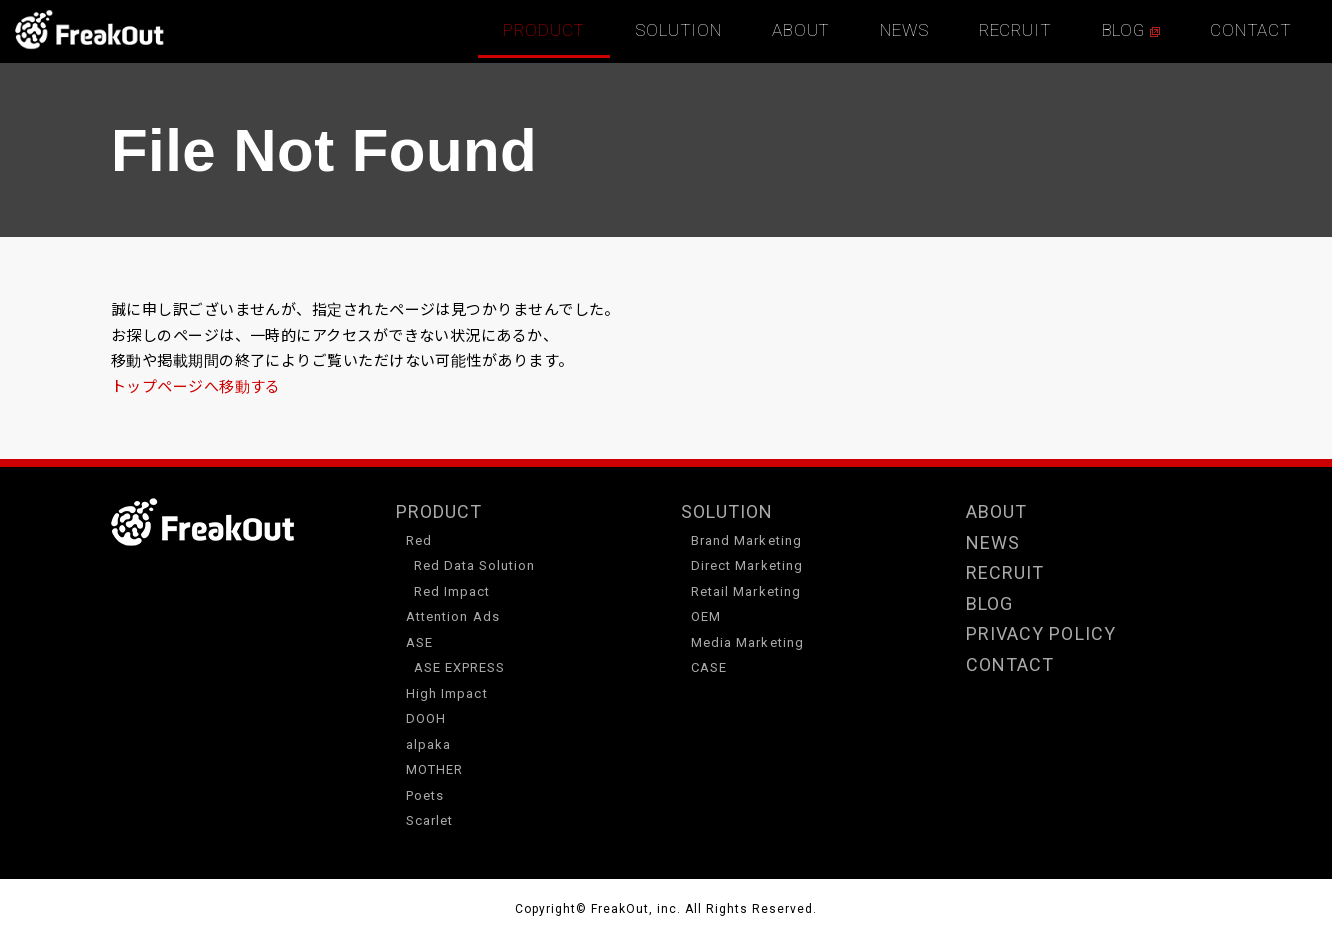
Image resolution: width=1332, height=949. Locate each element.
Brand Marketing (746, 540)
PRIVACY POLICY (1041, 633)
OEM (706, 616)
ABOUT (801, 30)
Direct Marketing (747, 565)
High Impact (447, 693)
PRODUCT (544, 30)
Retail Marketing (746, 591)
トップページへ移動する (196, 386)
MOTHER (434, 769)
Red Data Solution (475, 565)
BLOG (1131, 30)
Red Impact (452, 591)
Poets (425, 795)
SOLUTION (678, 30)
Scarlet (429, 820)
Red (419, 540)
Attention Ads (453, 616)
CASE (709, 667)
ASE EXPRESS (460, 667)
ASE (419, 642)
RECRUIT (1015, 30)
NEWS (904, 30)
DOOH (426, 718)
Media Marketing (747, 642)
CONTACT (1251, 30)
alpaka (428, 744)
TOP (90, 30)
